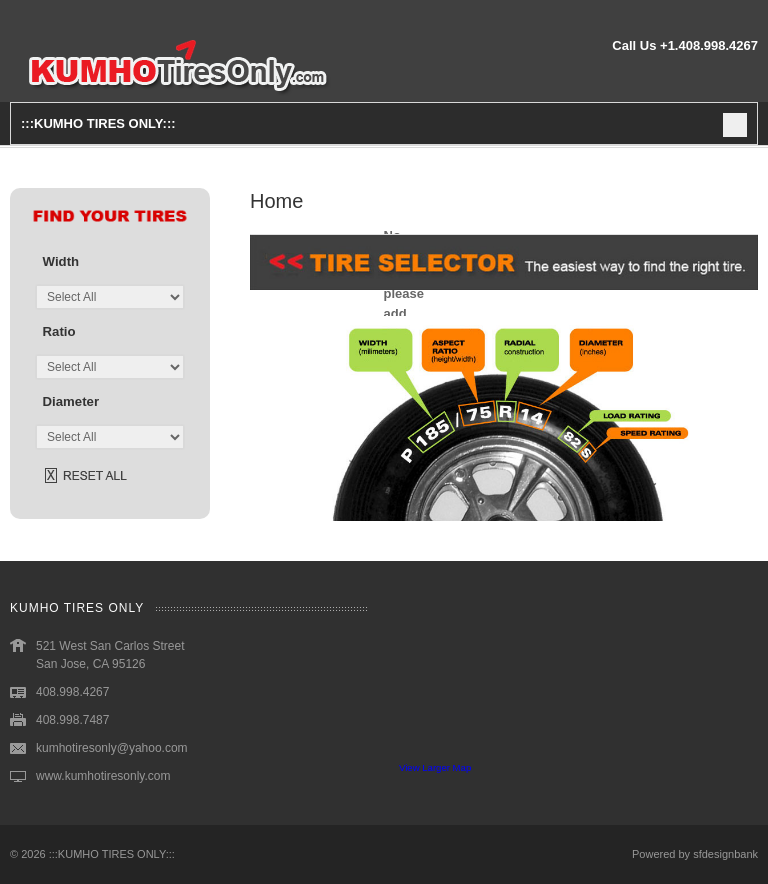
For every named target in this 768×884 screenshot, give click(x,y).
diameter (71, 401)
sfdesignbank (725, 854)
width (61, 261)
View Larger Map (435, 767)
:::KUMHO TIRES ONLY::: (112, 854)
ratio (59, 331)
